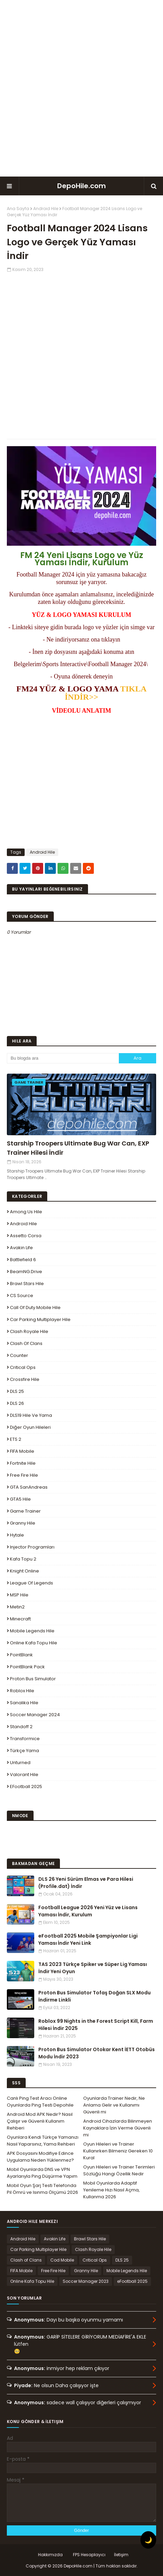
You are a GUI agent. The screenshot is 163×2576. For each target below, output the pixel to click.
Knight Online (24, 1571)
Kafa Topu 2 (23, 1559)
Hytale (17, 1535)
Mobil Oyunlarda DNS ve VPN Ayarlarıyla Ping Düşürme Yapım (42, 2172)
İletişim (121, 2555)
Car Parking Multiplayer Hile (40, 1319)
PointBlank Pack (27, 1667)
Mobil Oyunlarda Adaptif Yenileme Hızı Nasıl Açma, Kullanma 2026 (111, 2190)
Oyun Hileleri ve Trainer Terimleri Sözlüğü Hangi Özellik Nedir (119, 2170)
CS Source (21, 1295)
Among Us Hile (26, 1211)
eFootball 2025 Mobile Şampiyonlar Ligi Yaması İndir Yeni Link (88, 1939)
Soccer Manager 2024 (35, 1714)
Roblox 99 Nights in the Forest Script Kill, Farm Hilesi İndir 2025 (95, 2025)
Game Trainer (25, 1511)
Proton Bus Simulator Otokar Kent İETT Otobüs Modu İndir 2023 (96, 2053)
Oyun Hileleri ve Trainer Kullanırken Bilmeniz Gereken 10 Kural (118, 2151)
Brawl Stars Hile (27, 1283)
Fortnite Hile (23, 1463)
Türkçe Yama (24, 1750)
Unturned (20, 1762)
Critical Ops (23, 1367)
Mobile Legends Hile (32, 1631)
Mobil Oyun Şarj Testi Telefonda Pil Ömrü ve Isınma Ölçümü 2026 (42, 2189)
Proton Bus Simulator (33, 1678)
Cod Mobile (62, 2260)
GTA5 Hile (20, 1499)
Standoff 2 (21, 1726)
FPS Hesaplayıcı (89, 2555)
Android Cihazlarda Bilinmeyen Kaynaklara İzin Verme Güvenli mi (117, 2128)
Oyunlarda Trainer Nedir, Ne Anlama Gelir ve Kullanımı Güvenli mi (114, 2105)
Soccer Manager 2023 (86, 2281)
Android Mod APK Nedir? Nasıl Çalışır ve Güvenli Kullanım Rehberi (40, 2121)
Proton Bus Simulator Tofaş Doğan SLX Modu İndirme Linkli (94, 1996)
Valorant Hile (24, 1774)
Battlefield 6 (23, 1259)
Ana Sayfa (18, 208)
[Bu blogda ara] (63, 1058)
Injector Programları (32, 1547)
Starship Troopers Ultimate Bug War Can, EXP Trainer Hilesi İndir (78, 1148)
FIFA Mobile (22, 1451)
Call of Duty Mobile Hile (35, 1307)
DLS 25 (17, 1391)
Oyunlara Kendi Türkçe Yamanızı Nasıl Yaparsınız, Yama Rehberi (42, 2140)
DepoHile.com (81, 186)
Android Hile (45, 208)
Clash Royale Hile (29, 1331)
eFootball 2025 (26, 1786)
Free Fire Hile (24, 1475)
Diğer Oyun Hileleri (30, 1427)
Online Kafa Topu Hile (33, 1643)
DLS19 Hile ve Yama (31, 1415)
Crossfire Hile (24, 1379)
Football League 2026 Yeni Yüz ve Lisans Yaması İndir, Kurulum (88, 1911)
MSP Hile (19, 1595)
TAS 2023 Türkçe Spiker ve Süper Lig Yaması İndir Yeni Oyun (92, 1968)
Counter (19, 1355)
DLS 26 (17, 1403)
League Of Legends (31, 1583)
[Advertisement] (81, 88)
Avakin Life (21, 1247)
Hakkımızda (50, 2555)
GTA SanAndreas (29, 1487)
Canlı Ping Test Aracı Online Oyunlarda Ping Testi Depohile (40, 2101)
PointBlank (21, 1655)
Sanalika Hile (24, 1702)
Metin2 (17, 1607)
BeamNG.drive (26, 1271)
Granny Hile (22, 1523)
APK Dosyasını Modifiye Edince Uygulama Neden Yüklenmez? (40, 2156)
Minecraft (20, 1619)
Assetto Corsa (25, 1235)
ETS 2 (15, 1439)
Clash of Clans (26, 1343)
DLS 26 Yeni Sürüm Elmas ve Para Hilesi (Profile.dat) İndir (85, 1883)
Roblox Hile (22, 1690)
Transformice (25, 1738)
